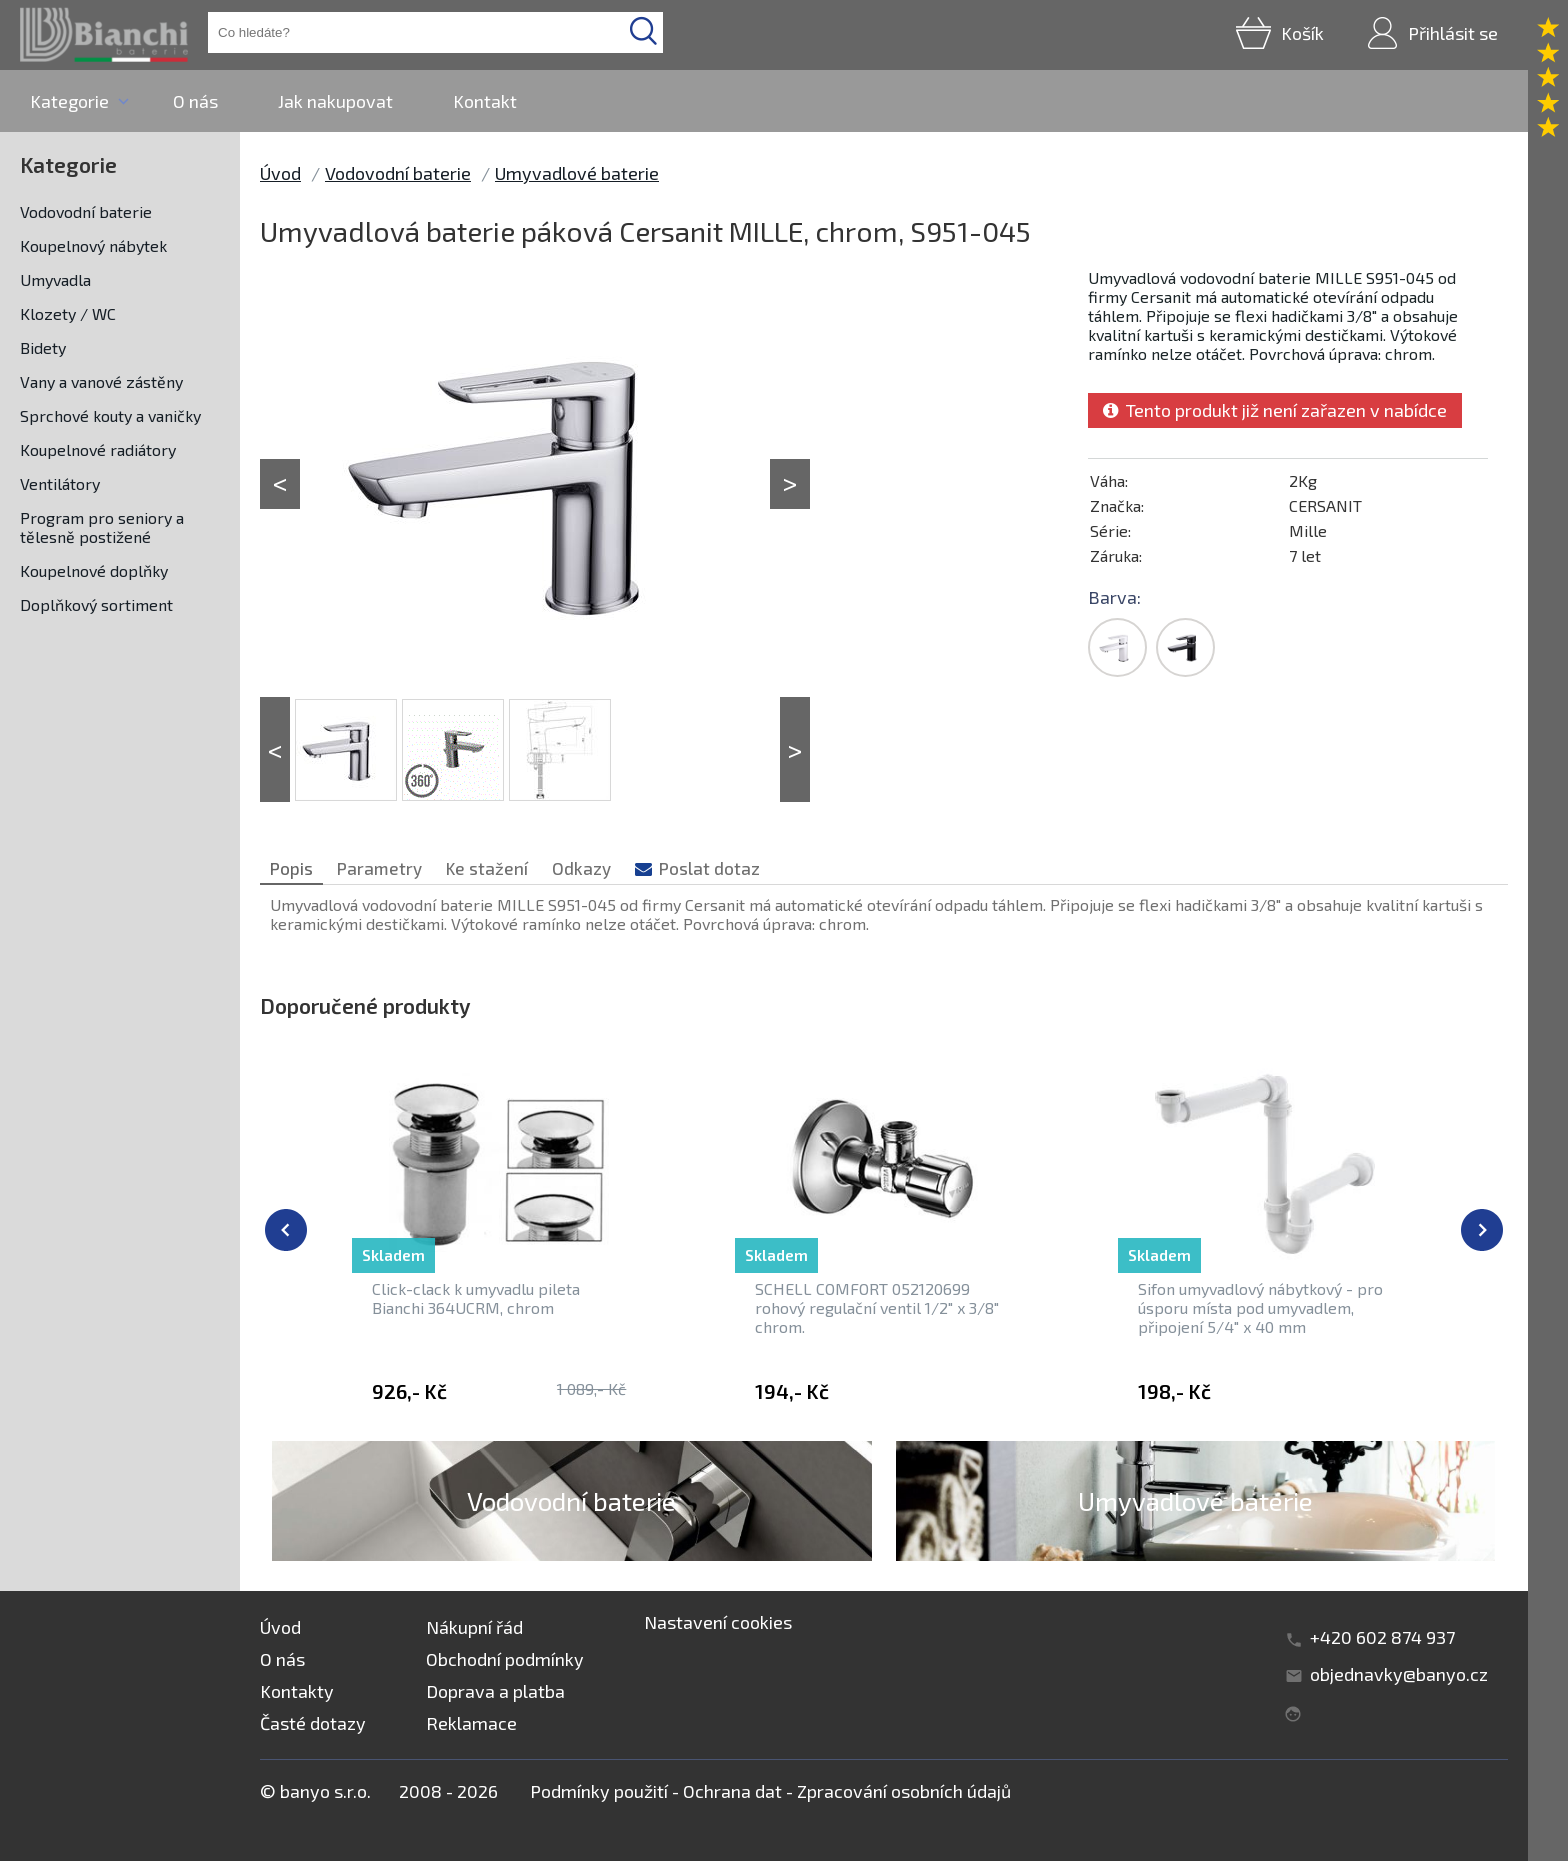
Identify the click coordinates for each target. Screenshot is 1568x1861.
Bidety (43, 347)
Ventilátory (60, 483)
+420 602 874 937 (1382, 1637)
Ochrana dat (732, 1791)
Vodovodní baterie (86, 211)
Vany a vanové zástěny (101, 381)
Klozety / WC (68, 313)
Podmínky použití (599, 1791)
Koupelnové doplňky (94, 570)
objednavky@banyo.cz (1399, 1674)
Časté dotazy (313, 1723)
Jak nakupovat (335, 101)
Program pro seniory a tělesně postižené (102, 527)
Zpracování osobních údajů (904, 1791)
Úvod (280, 173)
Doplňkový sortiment (96, 604)
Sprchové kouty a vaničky (110, 415)
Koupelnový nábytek (93, 245)
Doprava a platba (495, 1691)
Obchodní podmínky (505, 1659)
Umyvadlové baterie (577, 173)
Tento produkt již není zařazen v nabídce (1275, 410)
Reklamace (471, 1723)
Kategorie (69, 101)
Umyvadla (55, 279)
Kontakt (485, 101)
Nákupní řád (474, 1627)
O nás (195, 101)
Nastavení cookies (718, 1622)
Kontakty (297, 1691)
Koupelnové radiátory (98, 449)
